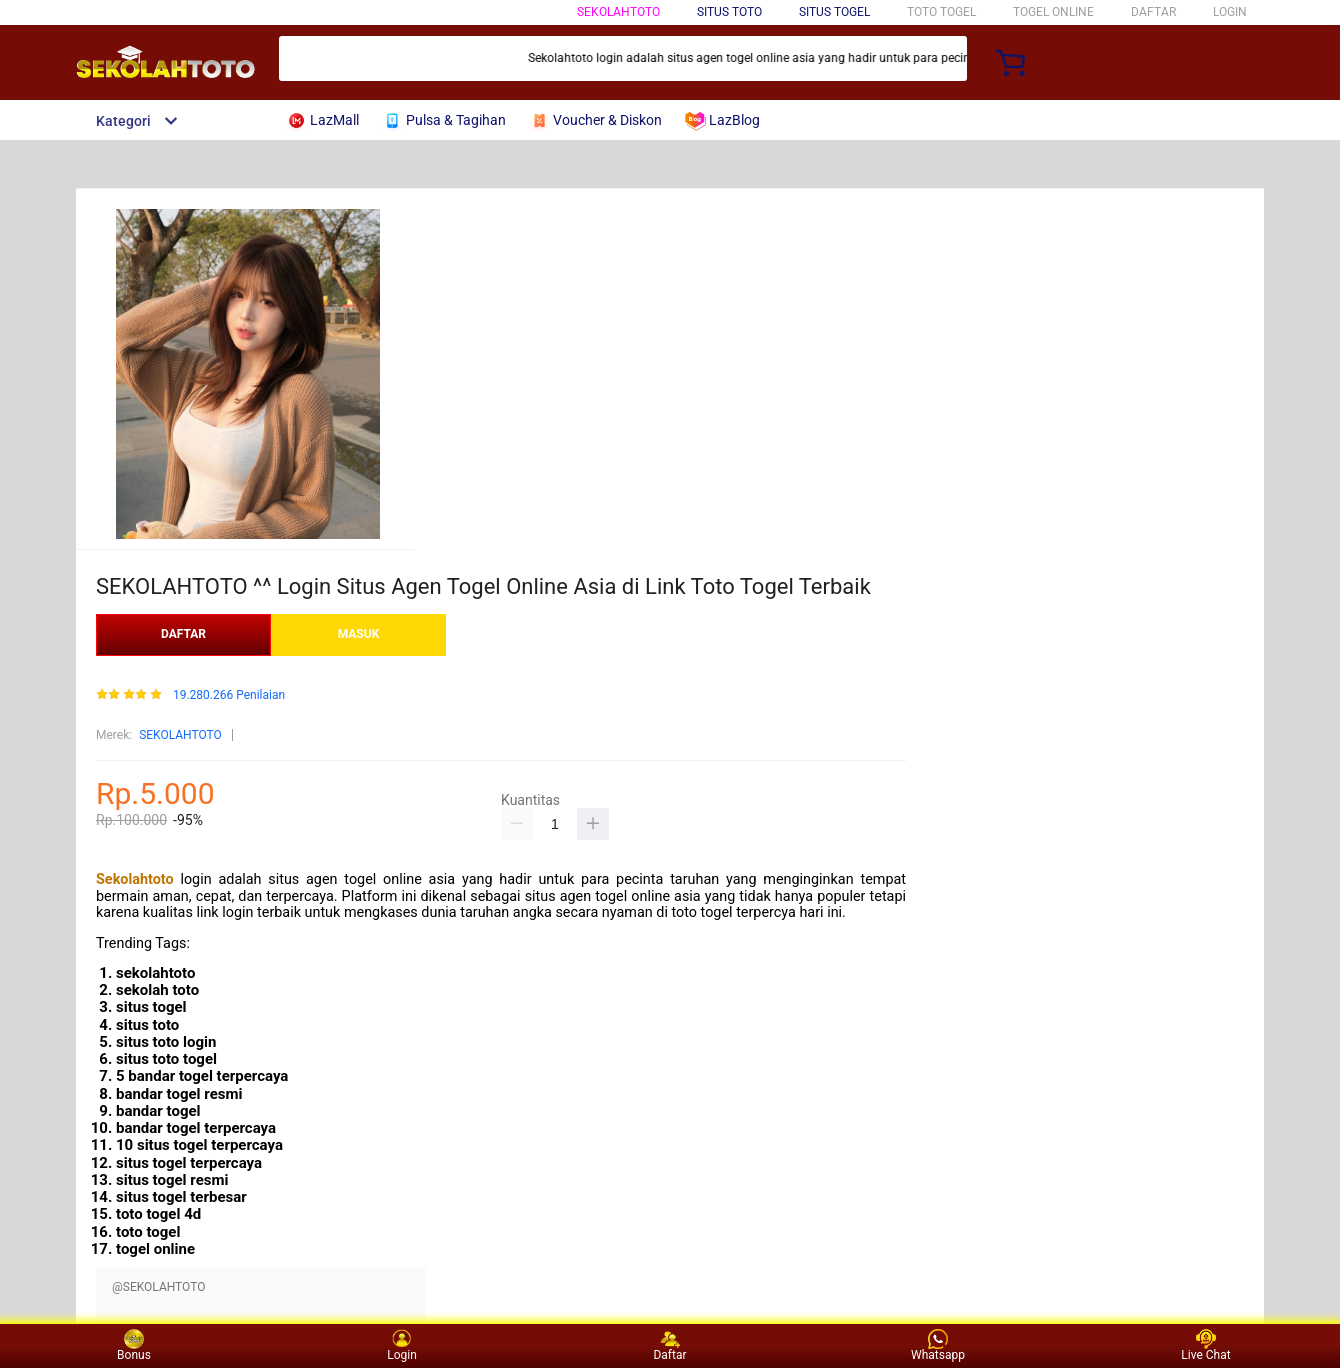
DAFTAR (1153, 12)
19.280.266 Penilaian (229, 695)
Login (402, 1345)
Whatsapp (938, 1345)
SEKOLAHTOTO (618, 12)
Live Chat (1205, 1345)
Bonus (134, 1345)
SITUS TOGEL (834, 12)
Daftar (669, 1345)
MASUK (359, 634)
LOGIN (1230, 12)
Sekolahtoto (135, 879)
